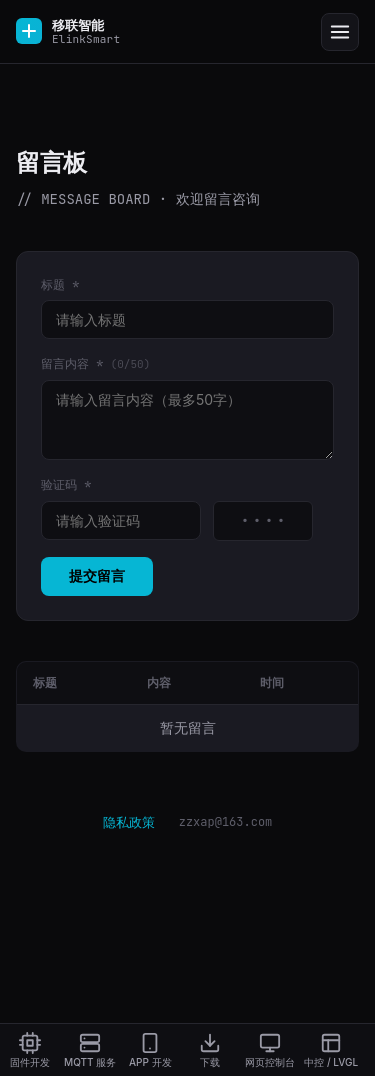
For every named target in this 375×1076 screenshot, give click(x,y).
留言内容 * (95, 364)
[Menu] (340, 32)
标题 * (60, 285)
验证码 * (66, 485)
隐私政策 (129, 822)
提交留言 (97, 575)
